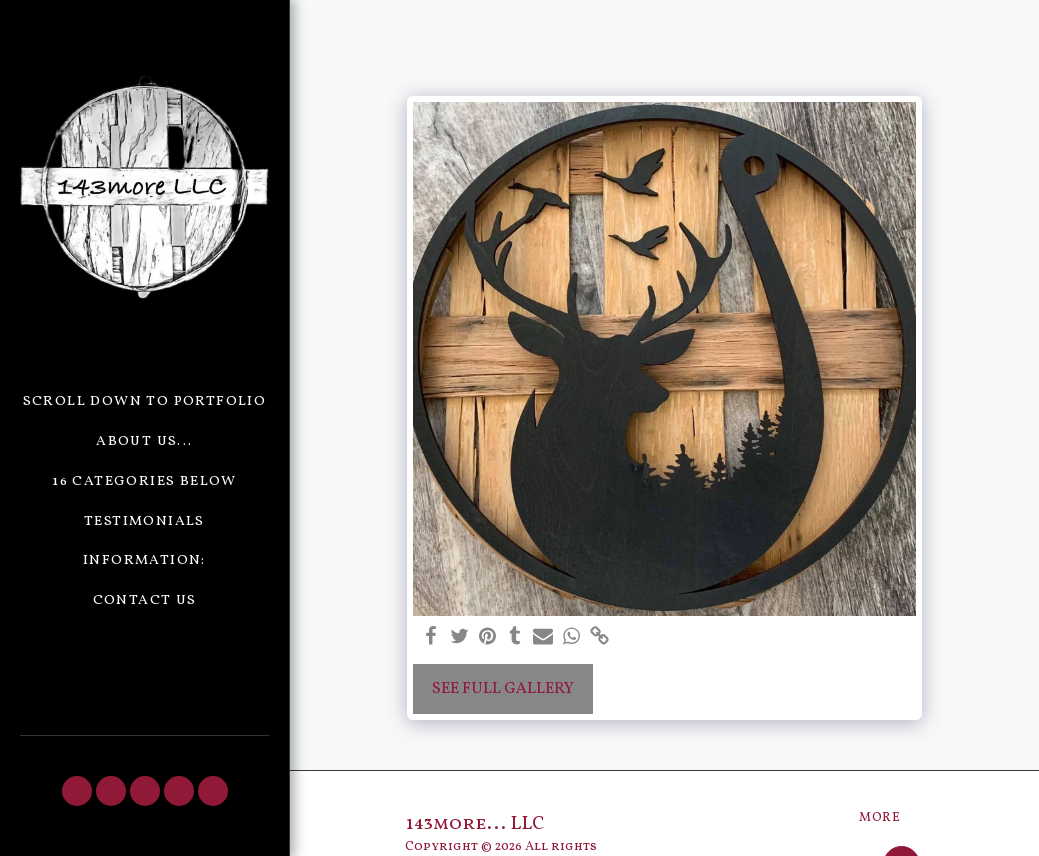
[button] (77, 791)
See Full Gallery (503, 689)
